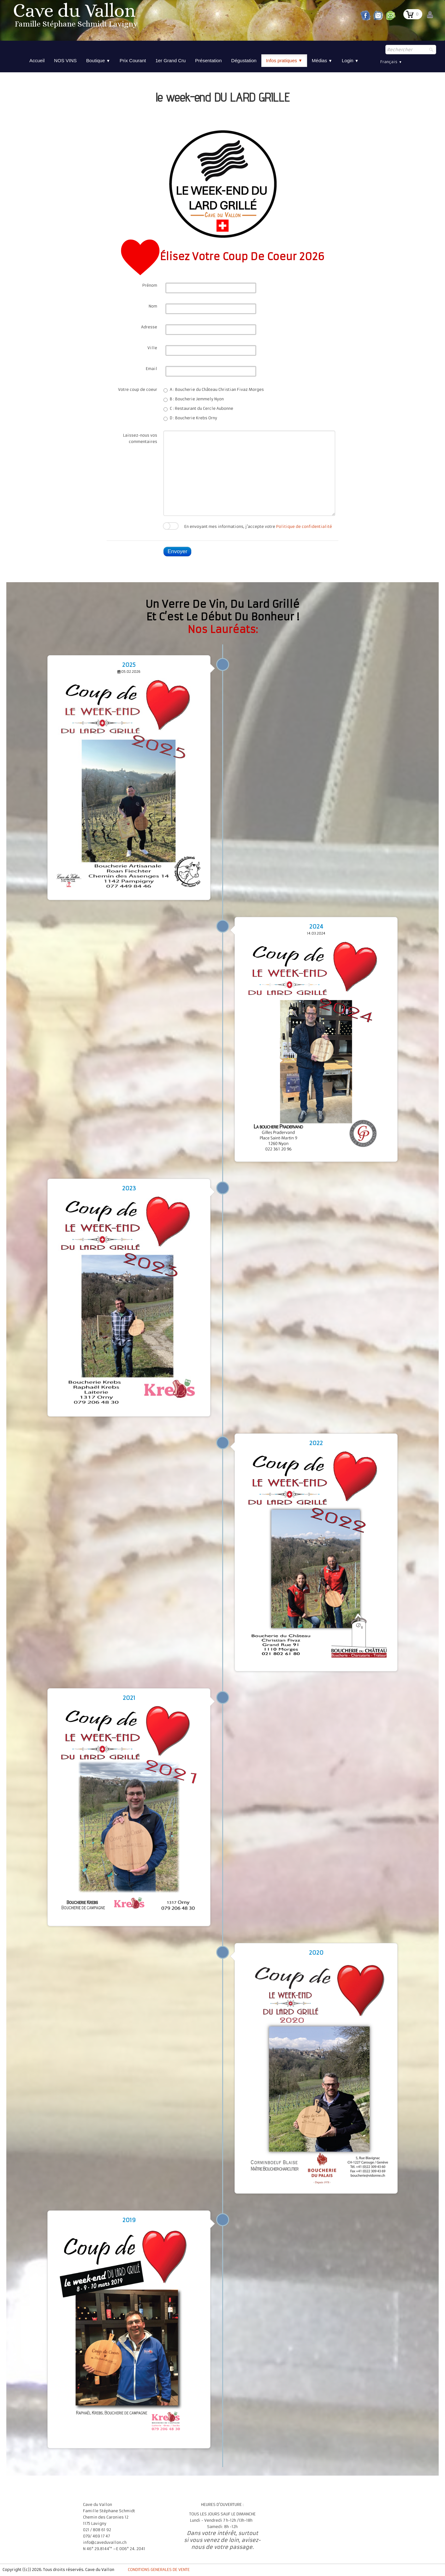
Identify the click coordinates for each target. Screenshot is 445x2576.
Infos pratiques (284, 60)
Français (391, 61)
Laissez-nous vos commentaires (140, 438)
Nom (153, 306)
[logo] (76, 17)
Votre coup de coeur (137, 389)
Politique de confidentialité (304, 526)
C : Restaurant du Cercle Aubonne (198, 408)
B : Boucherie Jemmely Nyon (193, 399)
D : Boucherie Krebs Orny (190, 418)
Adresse (149, 327)
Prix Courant (133, 60)
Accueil (36, 60)
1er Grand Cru (170, 60)
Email (151, 368)
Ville (152, 347)
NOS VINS (65, 60)
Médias (322, 60)
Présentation (208, 60)
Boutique (98, 60)
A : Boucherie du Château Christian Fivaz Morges (213, 389)
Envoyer (177, 551)
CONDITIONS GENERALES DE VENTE (159, 2569)
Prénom (149, 285)
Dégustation (244, 60)
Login (350, 60)
